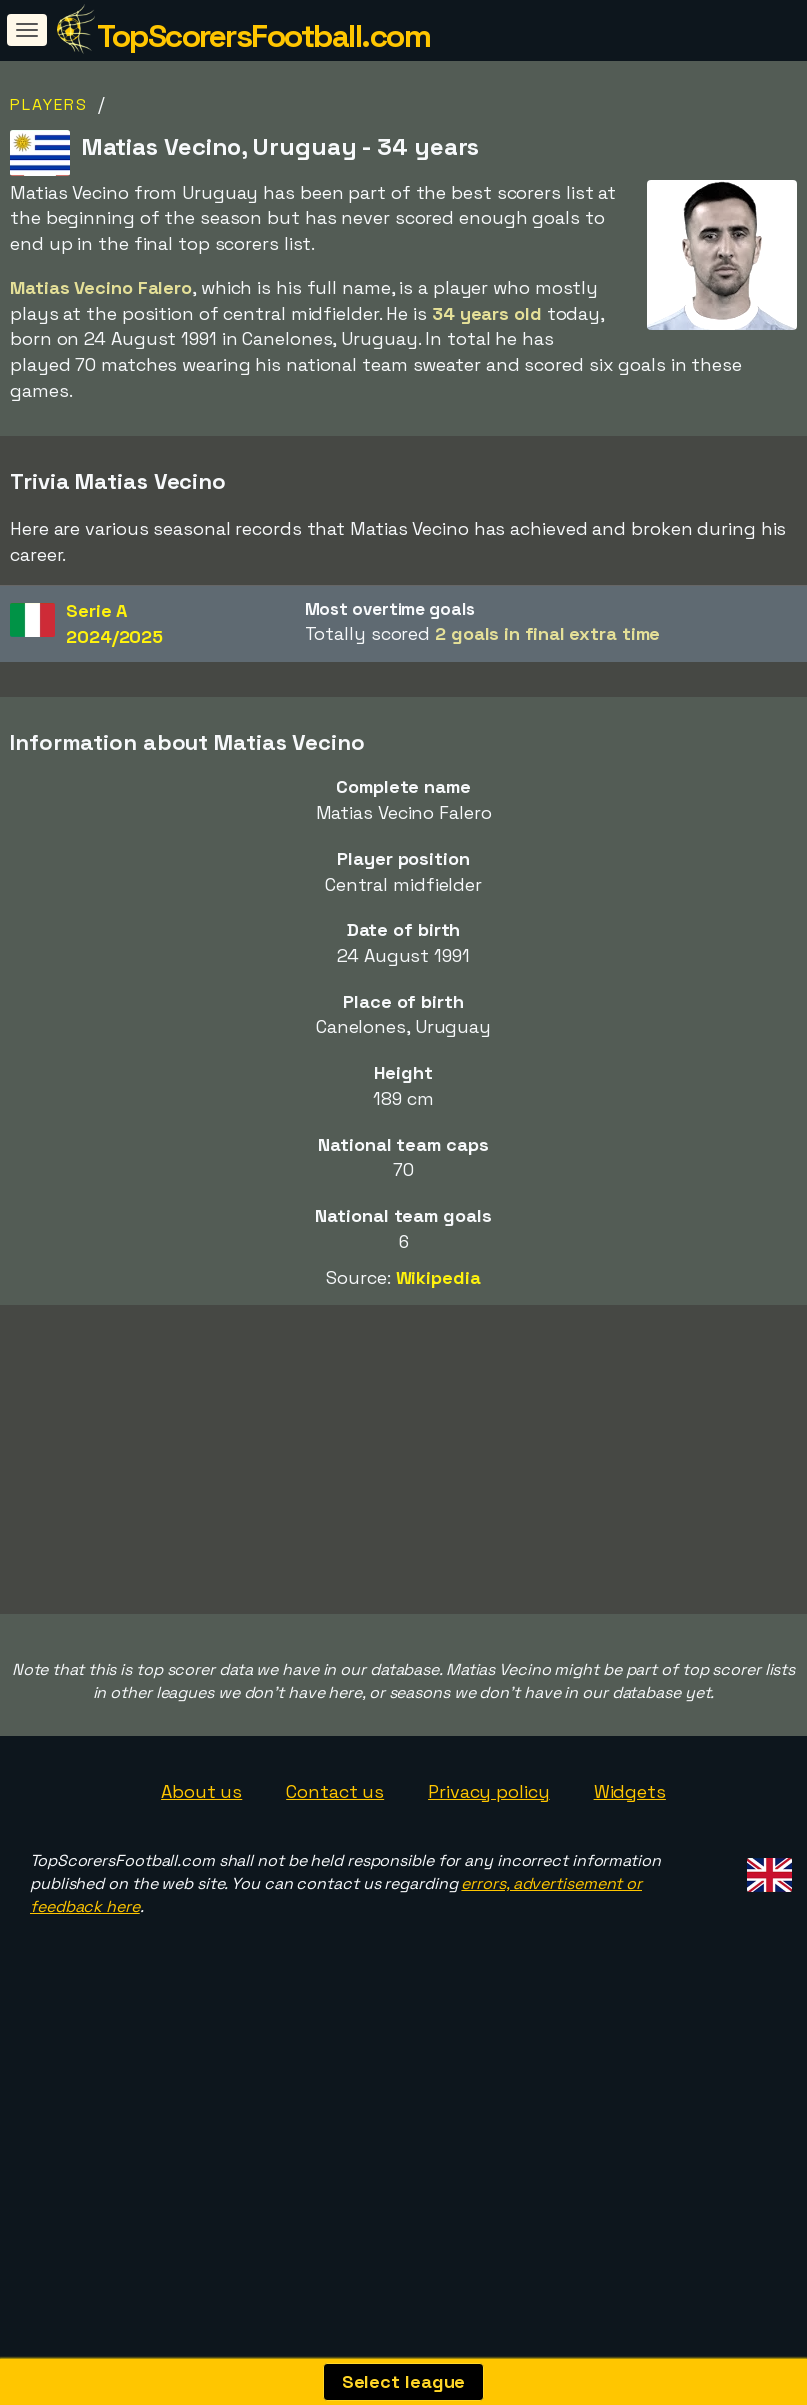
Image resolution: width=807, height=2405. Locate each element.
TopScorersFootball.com (263, 36)
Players (49, 104)
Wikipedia (438, 1277)
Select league (404, 2381)
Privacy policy (489, 1888)
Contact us (335, 1888)
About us (201, 1888)
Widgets (630, 1888)
